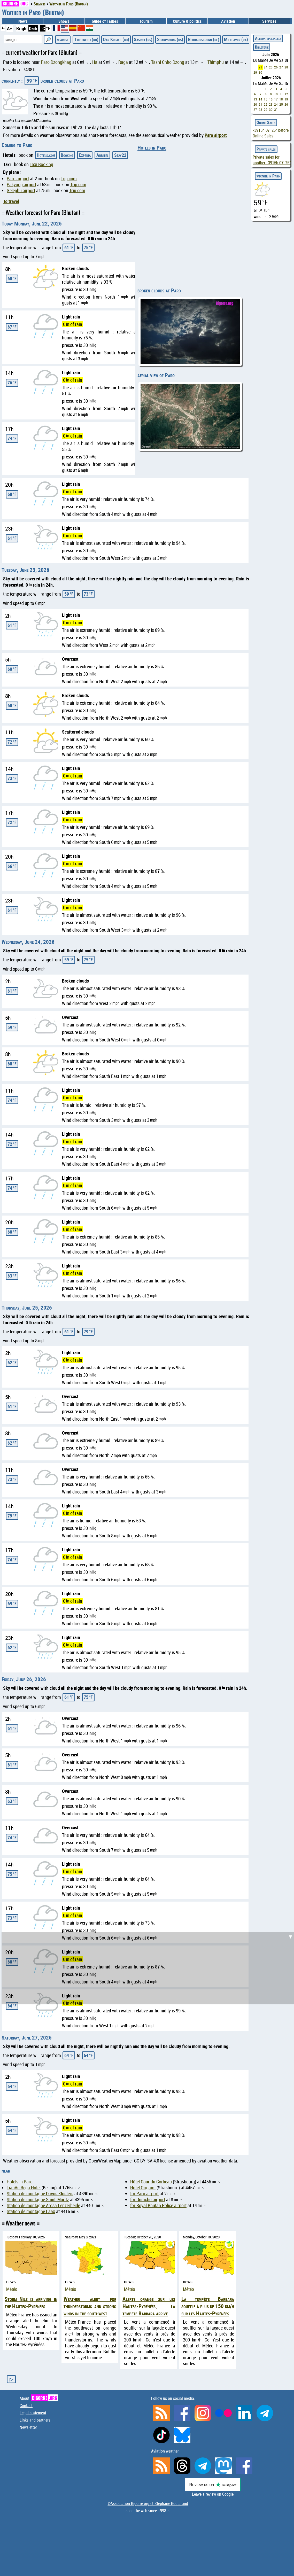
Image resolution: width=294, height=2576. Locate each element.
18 (281, 99)
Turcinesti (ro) (86, 39)
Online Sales (266, 122)
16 (271, 99)
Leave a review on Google (213, 2494)
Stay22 (120, 155)
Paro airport (216, 135)
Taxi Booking (41, 164)
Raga (123, 62)
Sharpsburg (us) (170, 39)
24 (265, 67)
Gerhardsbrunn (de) (203, 39)
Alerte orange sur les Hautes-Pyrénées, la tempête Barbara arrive (148, 2306)
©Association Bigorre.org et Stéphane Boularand (148, 2503)
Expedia (85, 155)
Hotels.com (46, 155)
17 (276, 99)
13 (255, 99)
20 (255, 104)
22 (265, 104)
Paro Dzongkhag (56, 62)
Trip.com (69, 179)
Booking (67, 155)
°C (43, 28)
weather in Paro (268, 176)
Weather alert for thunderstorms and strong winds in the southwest (90, 2306)
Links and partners (35, 2420)
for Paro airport (144, 2194)
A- (3, 27)
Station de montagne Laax (31, 2211)
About (39, 2398)
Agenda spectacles (268, 38)
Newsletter (28, 2427)
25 (271, 67)
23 (260, 67)
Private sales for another (272, 160)
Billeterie (261, 47)
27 (281, 67)
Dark (33, 28)
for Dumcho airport (147, 2200)
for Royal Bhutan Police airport (158, 2205)
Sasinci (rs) (143, 39)
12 (286, 94)
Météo (11, 2289)
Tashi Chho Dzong (167, 62)
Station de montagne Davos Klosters (40, 2194)
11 (281, 94)
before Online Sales (271, 133)
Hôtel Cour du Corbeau (151, 2182)
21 (260, 104)
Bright (22, 28)
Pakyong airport (21, 185)
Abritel (102, 155)
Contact (26, 2405)
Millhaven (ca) (236, 39)
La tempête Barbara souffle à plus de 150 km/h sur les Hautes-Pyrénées (207, 2306)
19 (286, 99)
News (22, 21)
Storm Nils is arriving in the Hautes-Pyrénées (31, 2302)
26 (276, 67)
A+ (9, 28)
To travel (11, 201)
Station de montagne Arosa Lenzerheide (43, 2205)
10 (276, 94)
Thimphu (215, 62)
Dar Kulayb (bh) (116, 39)
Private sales (266, 149)
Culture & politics (187, 21)
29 (255, 72)
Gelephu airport (21, 190)
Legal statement (33, 2413)
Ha (94, 62)
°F (48, 28)
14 (260, 99)
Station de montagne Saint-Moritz (38, 2200)
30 (260, 72)
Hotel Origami (143, 2188)
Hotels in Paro (151, 147)
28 (286, 67)
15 (265, 99)
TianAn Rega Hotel (24, 2188)
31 (276, 109)
